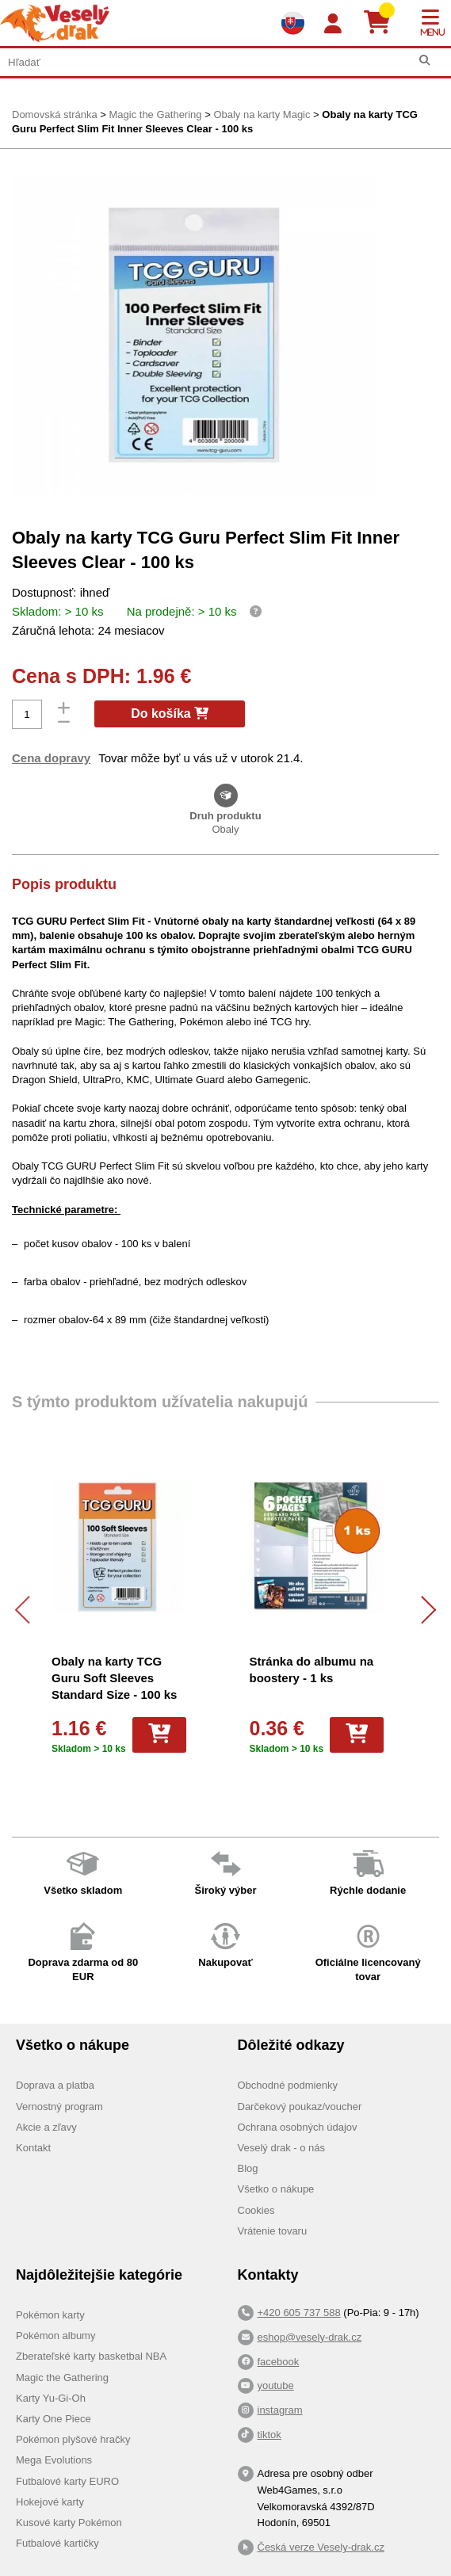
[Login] (333, 24)
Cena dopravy (51, 758)
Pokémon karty (50, 2315)
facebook (279, 2362)
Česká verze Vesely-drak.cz (321, 2547)
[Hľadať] (424, 60)
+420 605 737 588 (299, 2312)
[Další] (422, 1610)
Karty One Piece (53, 2419)
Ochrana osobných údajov (297, 2127)
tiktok (269, 2435)
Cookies (256, 2210)
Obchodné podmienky (288, 2085)
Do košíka (169, 713)
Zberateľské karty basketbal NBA (91, 2356)
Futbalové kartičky (57, 2543)
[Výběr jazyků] (292, 23)
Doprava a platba (55, 2085)
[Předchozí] (29, 1610)
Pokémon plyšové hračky (73, 2439)
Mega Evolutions (54, 2460)
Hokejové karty (50, 2502)
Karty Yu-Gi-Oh (51, 2398)
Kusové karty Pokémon (69, 2522)
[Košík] (383, 23)
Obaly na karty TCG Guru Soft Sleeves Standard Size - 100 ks (114, 1677)
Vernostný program (59, 2106)
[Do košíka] (159, 1734)
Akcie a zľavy (46, 2127)
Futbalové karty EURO (67, 2481)
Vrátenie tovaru (273, 2231)
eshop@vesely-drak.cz (310, 2337)
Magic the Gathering (155, 114)
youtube (276, 2385)
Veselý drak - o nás (282, 2148)
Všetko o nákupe (276, 2189)
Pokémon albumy (55, 2335)
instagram (280, 2410)
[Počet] (27, 714)
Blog (248, 2168)
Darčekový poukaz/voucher (300, 2106)
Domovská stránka (54, 114)
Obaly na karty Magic (261, 114)
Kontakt (33, 2148)
